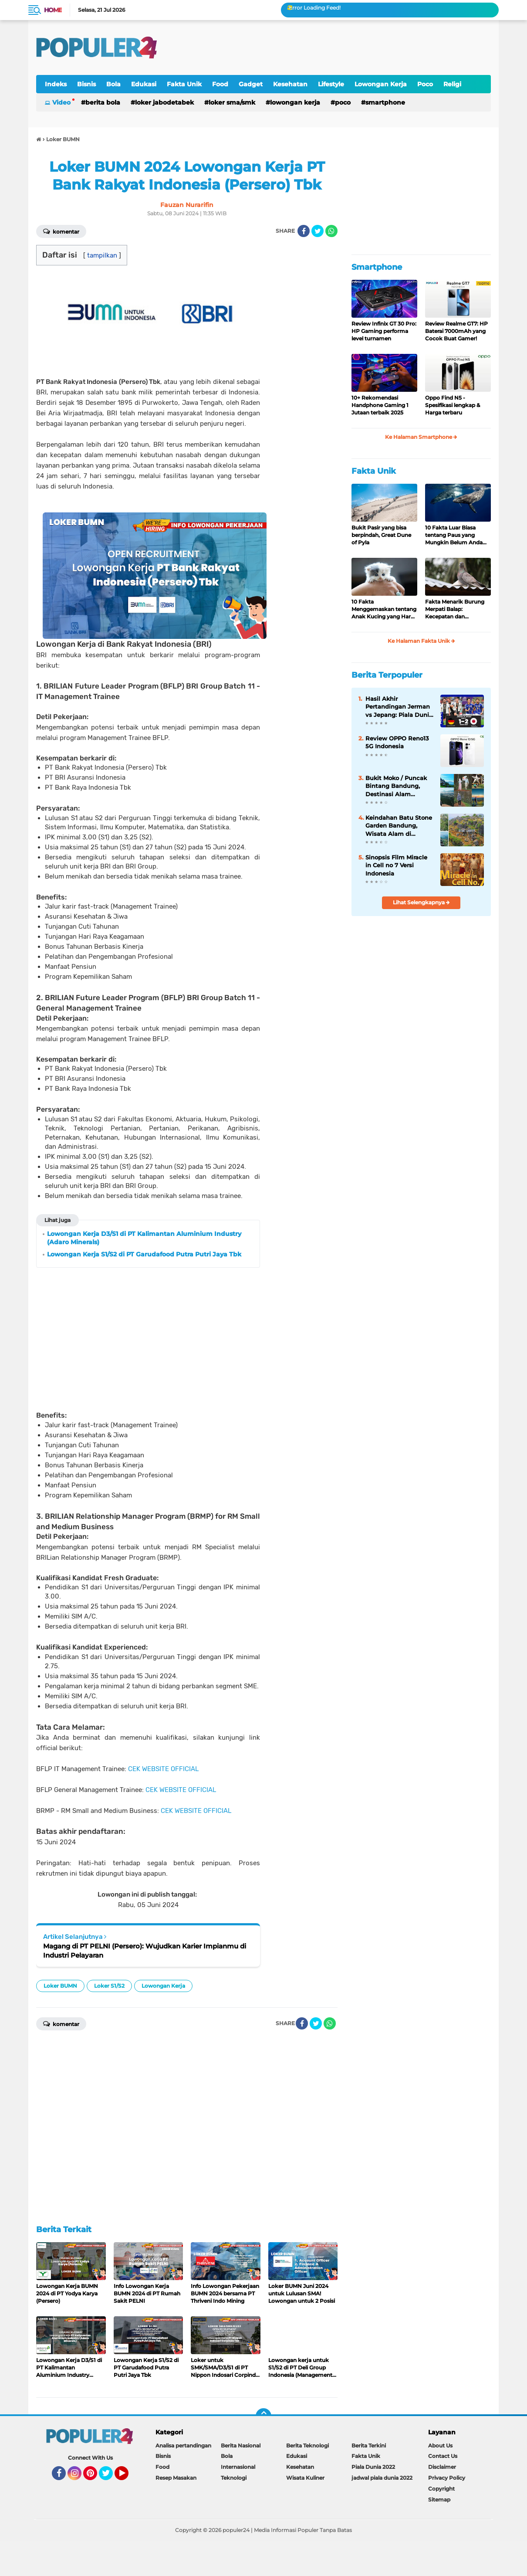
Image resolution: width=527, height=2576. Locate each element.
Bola (113, 84)
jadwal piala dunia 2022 (381, 2477)
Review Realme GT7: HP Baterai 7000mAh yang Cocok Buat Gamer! (456, 331)
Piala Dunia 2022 (373, 2467)
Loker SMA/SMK (232, 102)
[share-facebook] (303, 231)
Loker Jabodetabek (164, 102)
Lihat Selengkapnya (421, 902)
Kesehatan (290, 84)
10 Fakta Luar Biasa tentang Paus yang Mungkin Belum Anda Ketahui (454, 535)
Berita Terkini (368, 2445)
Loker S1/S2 (109, 1985)
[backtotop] (263, 2416)
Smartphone (385, 102)
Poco (425, 84)
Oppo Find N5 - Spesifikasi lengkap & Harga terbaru (452, 405)
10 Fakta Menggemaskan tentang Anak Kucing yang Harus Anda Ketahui (384, 609)
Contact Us (442, 2456)
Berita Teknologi (307, 2445)
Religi (452, 84)
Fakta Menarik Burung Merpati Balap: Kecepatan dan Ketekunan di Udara (454, 609)
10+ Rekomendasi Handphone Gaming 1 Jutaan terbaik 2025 (380, 405)
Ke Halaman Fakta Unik (421, 641)
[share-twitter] (317, 231)
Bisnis (86, 84)
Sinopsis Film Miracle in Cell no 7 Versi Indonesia (396, 865)
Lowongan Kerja (381, 84)
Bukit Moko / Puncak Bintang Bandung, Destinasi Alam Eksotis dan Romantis (397, 786)
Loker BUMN (60, 1985)
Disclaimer (442, 2467)
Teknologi (234, 2477)
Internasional (238, 2467)
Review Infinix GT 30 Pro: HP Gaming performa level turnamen (383, 331)
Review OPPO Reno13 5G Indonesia (397, 742)
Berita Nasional (240, 2445)
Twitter (110, 2477)
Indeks (56, 84)
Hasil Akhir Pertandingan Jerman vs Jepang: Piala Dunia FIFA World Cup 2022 (398, 707)
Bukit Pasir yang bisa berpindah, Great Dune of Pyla (381, 535)
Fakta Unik (184, 84)
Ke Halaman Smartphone (421, 437)
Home (53, 10)
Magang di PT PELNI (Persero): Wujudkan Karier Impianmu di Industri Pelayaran (144, 1950)
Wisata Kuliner (305, 2477)
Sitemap (439, 2499)
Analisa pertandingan (183, 2445)
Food (220, 84)
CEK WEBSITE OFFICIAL (163, 1769)
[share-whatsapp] (331, 231)
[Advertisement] (332, 47)
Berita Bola (102, 102)
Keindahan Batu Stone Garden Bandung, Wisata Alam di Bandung (398, 826)
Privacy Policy (446, 2477)
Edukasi (143, 84)
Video (61, 102)
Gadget (251, 84)
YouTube (128, 2477)
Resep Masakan (175, 2477)
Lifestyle (331, 84)
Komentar (61, 231)
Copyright (441, 2488)
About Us (440, 2445)
